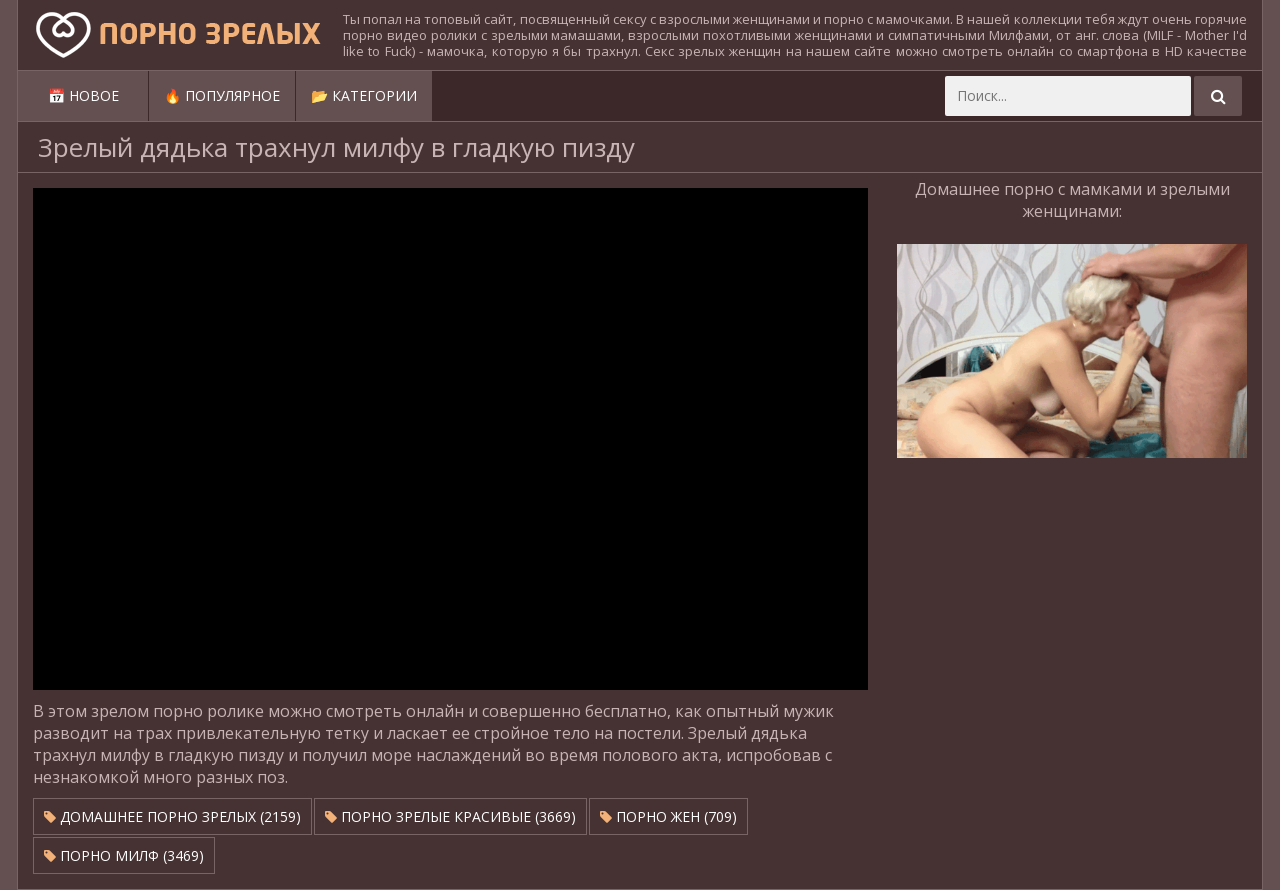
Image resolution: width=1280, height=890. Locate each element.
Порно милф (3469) (124, 855)
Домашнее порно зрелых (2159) (172, 816)
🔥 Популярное (222, 95)
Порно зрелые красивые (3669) (450, 816)
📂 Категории (364, 95)
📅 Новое (83, 95)
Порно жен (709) (668, 816)
